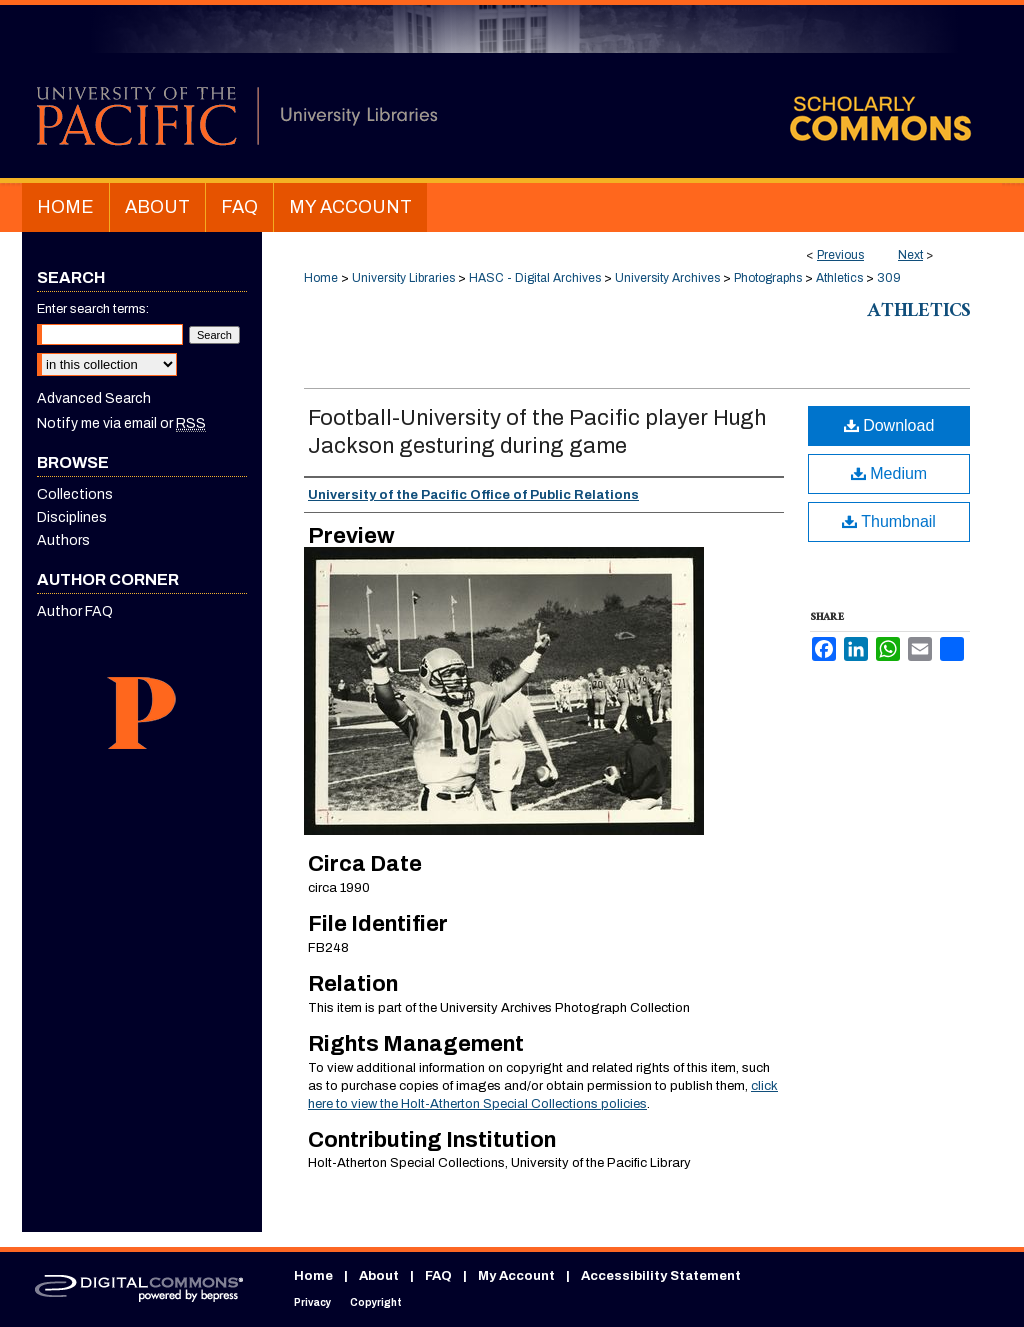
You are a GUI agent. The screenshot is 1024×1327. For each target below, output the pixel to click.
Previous (840, 255)
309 (889, 278)
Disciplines (72, 517)
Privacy (312, 1302)
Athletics (839, 278)
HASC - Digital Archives (535, 278)
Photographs (768, 278)
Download (889, 425)
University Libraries (403, 278)
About (379, 1276)
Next (910, 255)
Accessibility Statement (661, 1276)
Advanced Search (94, 398)
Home (321, 278)
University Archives (667, 278)
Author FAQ (75, 611)
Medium (889, 473)
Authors (63, 540)
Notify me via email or (121, 423)
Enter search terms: (93, 309)
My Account (516, 1276)
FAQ (438, 1276)
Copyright (376, 1302)
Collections (75, 494)
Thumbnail (889, 521)
